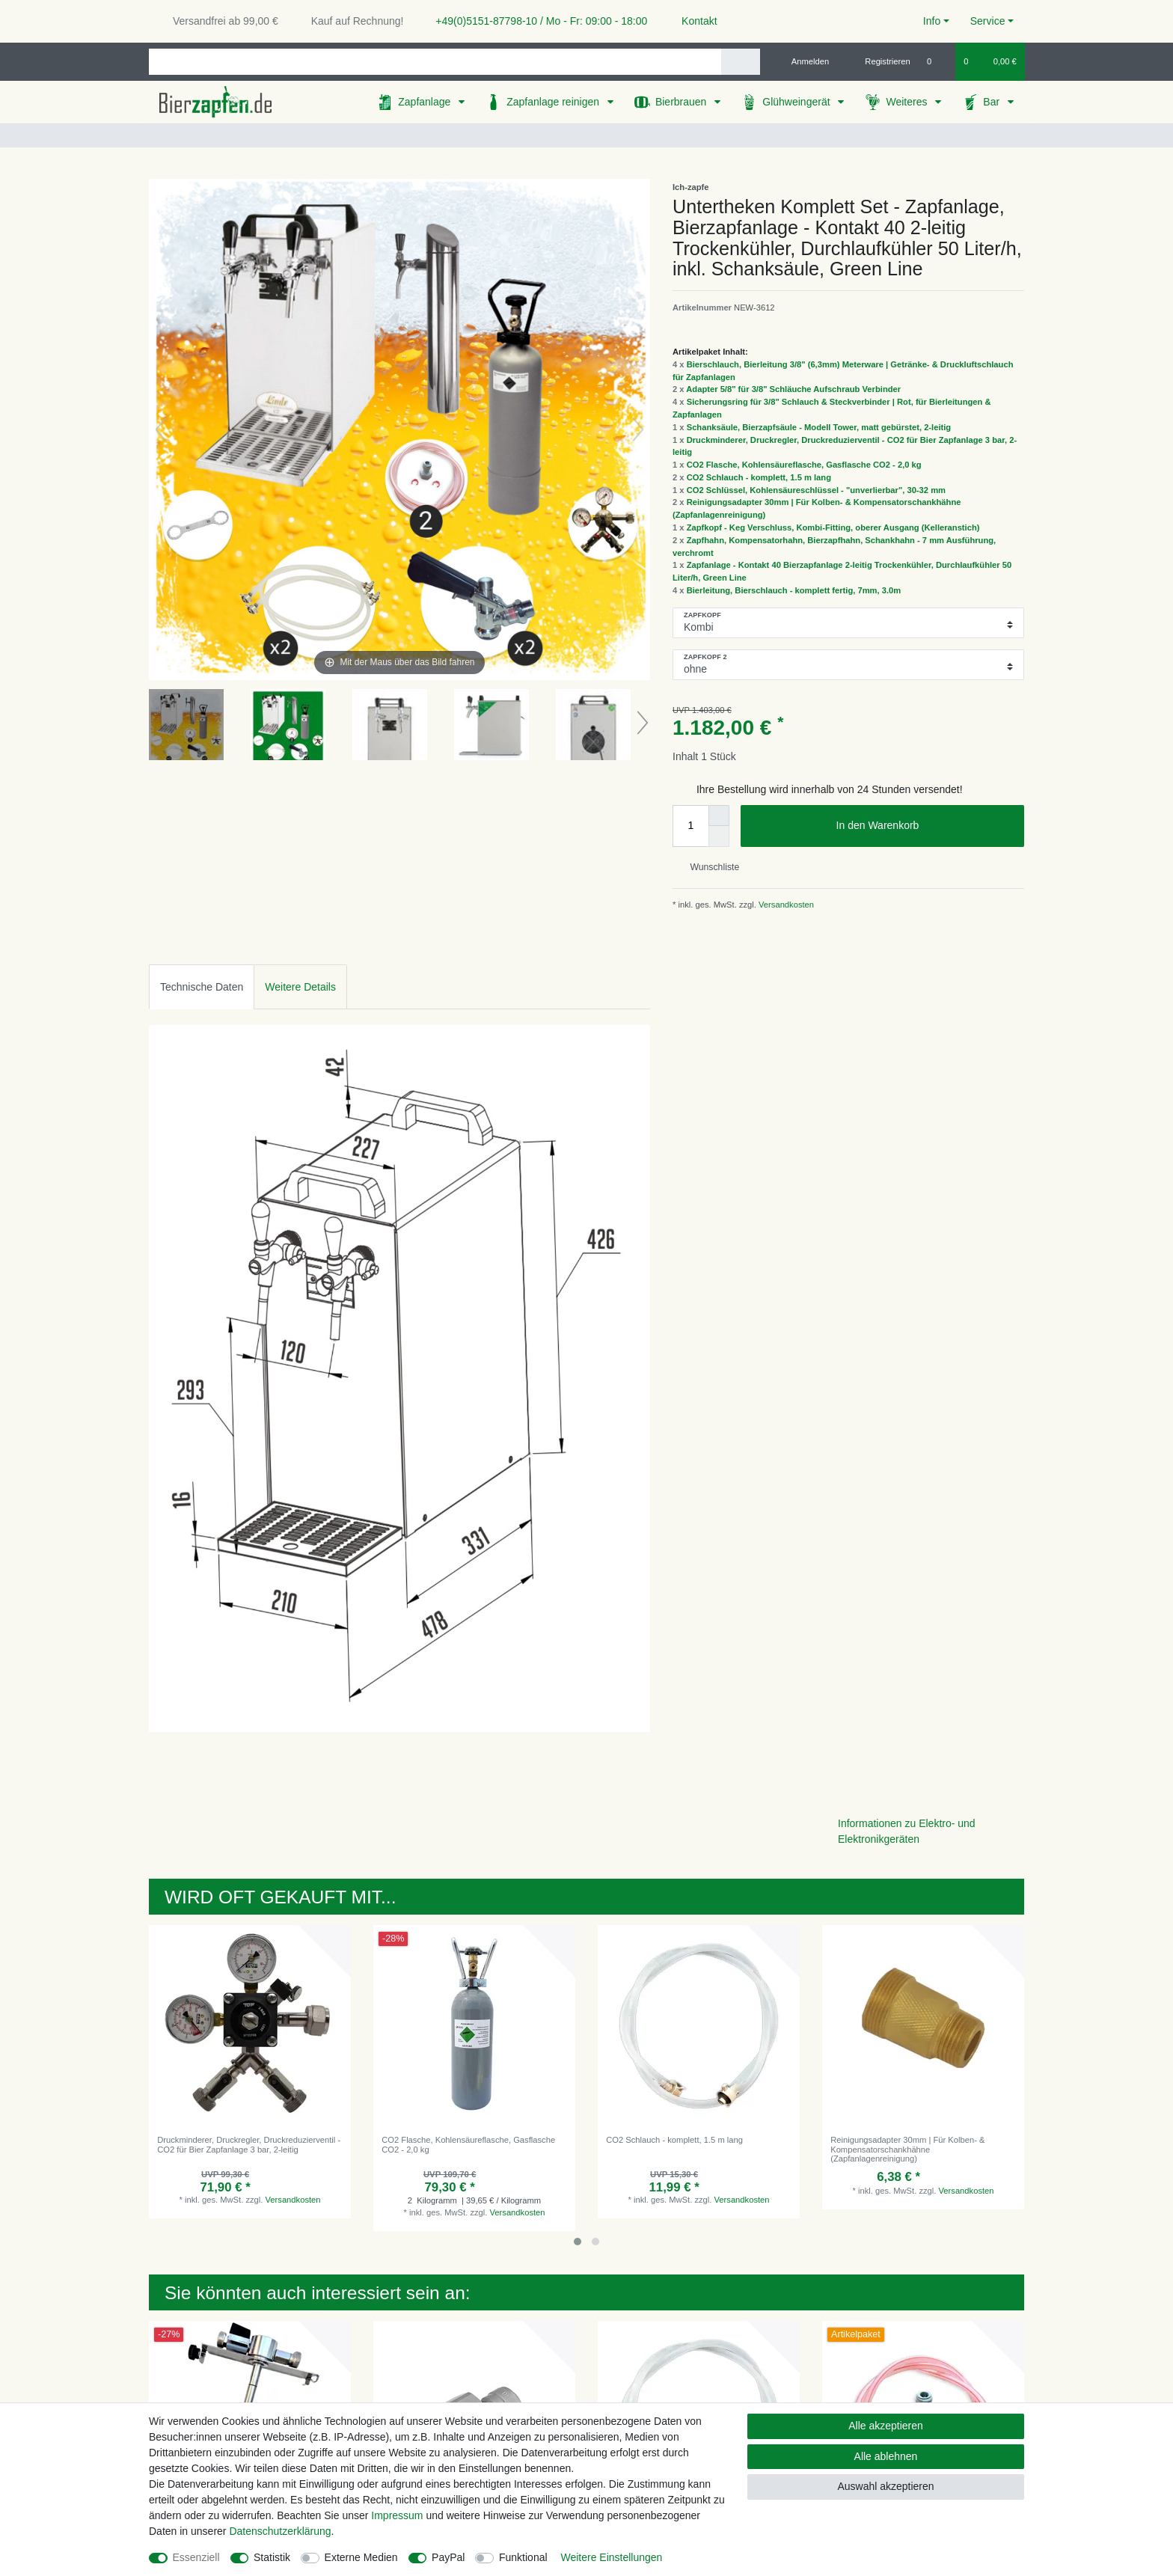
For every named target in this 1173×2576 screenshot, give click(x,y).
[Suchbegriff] (435, 62)
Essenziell (196, 2557)
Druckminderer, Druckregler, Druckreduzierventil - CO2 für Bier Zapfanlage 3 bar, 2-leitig (248, 2144)
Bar (992, 102)
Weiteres (908, 102)
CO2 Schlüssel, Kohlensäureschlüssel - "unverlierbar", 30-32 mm (816, 490)
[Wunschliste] (937, 61)
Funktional (523, 2557)
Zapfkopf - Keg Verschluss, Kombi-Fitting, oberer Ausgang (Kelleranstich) (833, 527)
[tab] (201, 986)
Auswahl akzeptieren (885, 2486)
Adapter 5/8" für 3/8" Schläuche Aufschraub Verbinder (793, 389)
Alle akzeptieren (885, 2426)
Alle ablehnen (886, 2456)
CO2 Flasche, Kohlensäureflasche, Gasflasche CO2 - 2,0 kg (804, 464)
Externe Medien (361, 2557)
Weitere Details (300, 987)
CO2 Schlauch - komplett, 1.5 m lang (759, 477)
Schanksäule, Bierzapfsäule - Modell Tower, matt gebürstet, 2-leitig (819, 427)
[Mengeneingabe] (690, 826)
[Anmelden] (804, 61)
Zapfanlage (425, 102)
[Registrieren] (879, 61)
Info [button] (931, 21)
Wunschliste (709, 867)
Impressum (397, 2515)
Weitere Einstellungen (611, 2557)
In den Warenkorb (924, 826)
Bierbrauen (682, 102)
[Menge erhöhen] (718, 815)
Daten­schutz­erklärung (280, 2531)
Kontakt (692, 21)
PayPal (448, 2557)
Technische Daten (201, 987)
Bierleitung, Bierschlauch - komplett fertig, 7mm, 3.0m (794, 590)
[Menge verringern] (718, 836)
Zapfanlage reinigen (554, 102)
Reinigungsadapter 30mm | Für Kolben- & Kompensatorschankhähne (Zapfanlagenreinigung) (907, 2149)
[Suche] (740, 62)
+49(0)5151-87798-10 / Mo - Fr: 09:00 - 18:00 (535, 21)
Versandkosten (785, 904)
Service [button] (987, 21)
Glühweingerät (797, 102)
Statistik (272, 2557)
